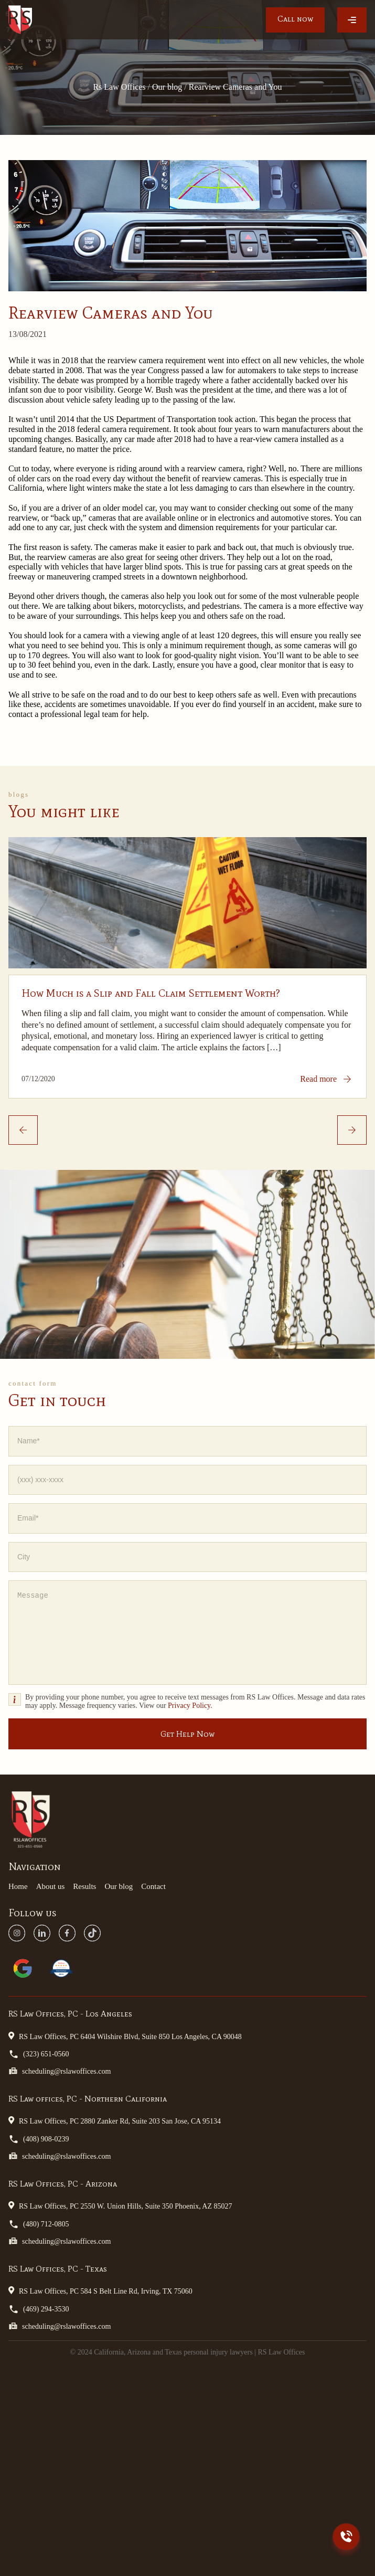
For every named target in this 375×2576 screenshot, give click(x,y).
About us (50, 1886)
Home (18, 1886)
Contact (153, 1886)
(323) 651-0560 (38, 2054)
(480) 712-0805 (38, 2224)
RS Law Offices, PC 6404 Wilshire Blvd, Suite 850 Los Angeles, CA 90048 (125, 2036)
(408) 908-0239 (38, 2139)
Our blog (118, 1886)
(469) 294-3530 (38, 2309)
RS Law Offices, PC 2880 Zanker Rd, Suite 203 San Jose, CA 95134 (114, 2120)
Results (84, 1886)
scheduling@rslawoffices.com (59, 2071)
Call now (295, 19)
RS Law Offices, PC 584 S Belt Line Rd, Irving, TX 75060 (100, 2290)
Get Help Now (187, 1734)
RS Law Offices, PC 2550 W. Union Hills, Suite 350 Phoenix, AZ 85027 (120, 2205)
